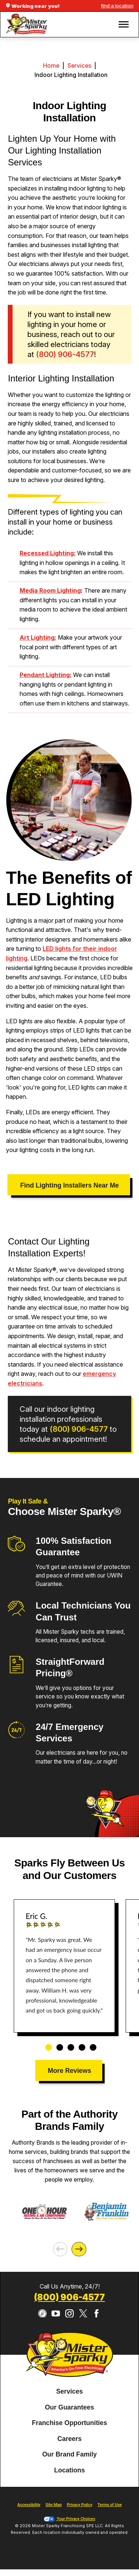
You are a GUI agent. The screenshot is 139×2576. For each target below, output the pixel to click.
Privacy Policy (79, 2504)
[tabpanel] (64, 1966)
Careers (69, 2438)
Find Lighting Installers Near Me (69, 1185)
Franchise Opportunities (69, 2423)
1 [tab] (46, 2043)
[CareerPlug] (42, 2313)
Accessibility (28, 2504)
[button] (124, 24)
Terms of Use (109, 2504)
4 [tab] (79, 2043)
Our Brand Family (69, 2454)
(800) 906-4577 (79, 1429)
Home (51, 65)
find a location (117, 6)
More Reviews (69, 2070)
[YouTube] (56, 2313)
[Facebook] (96, 2313)
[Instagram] (69, 2313)
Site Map (54, 2504)
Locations (69, 2470)
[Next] (79, 2249)
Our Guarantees (69, 2407)
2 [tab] (57, 2043)
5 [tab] (90, 2043)
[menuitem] (69, 2392)
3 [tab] (68, 2043)
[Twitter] (83, 2313)
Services (79, 65)
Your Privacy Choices (69, 2518)
